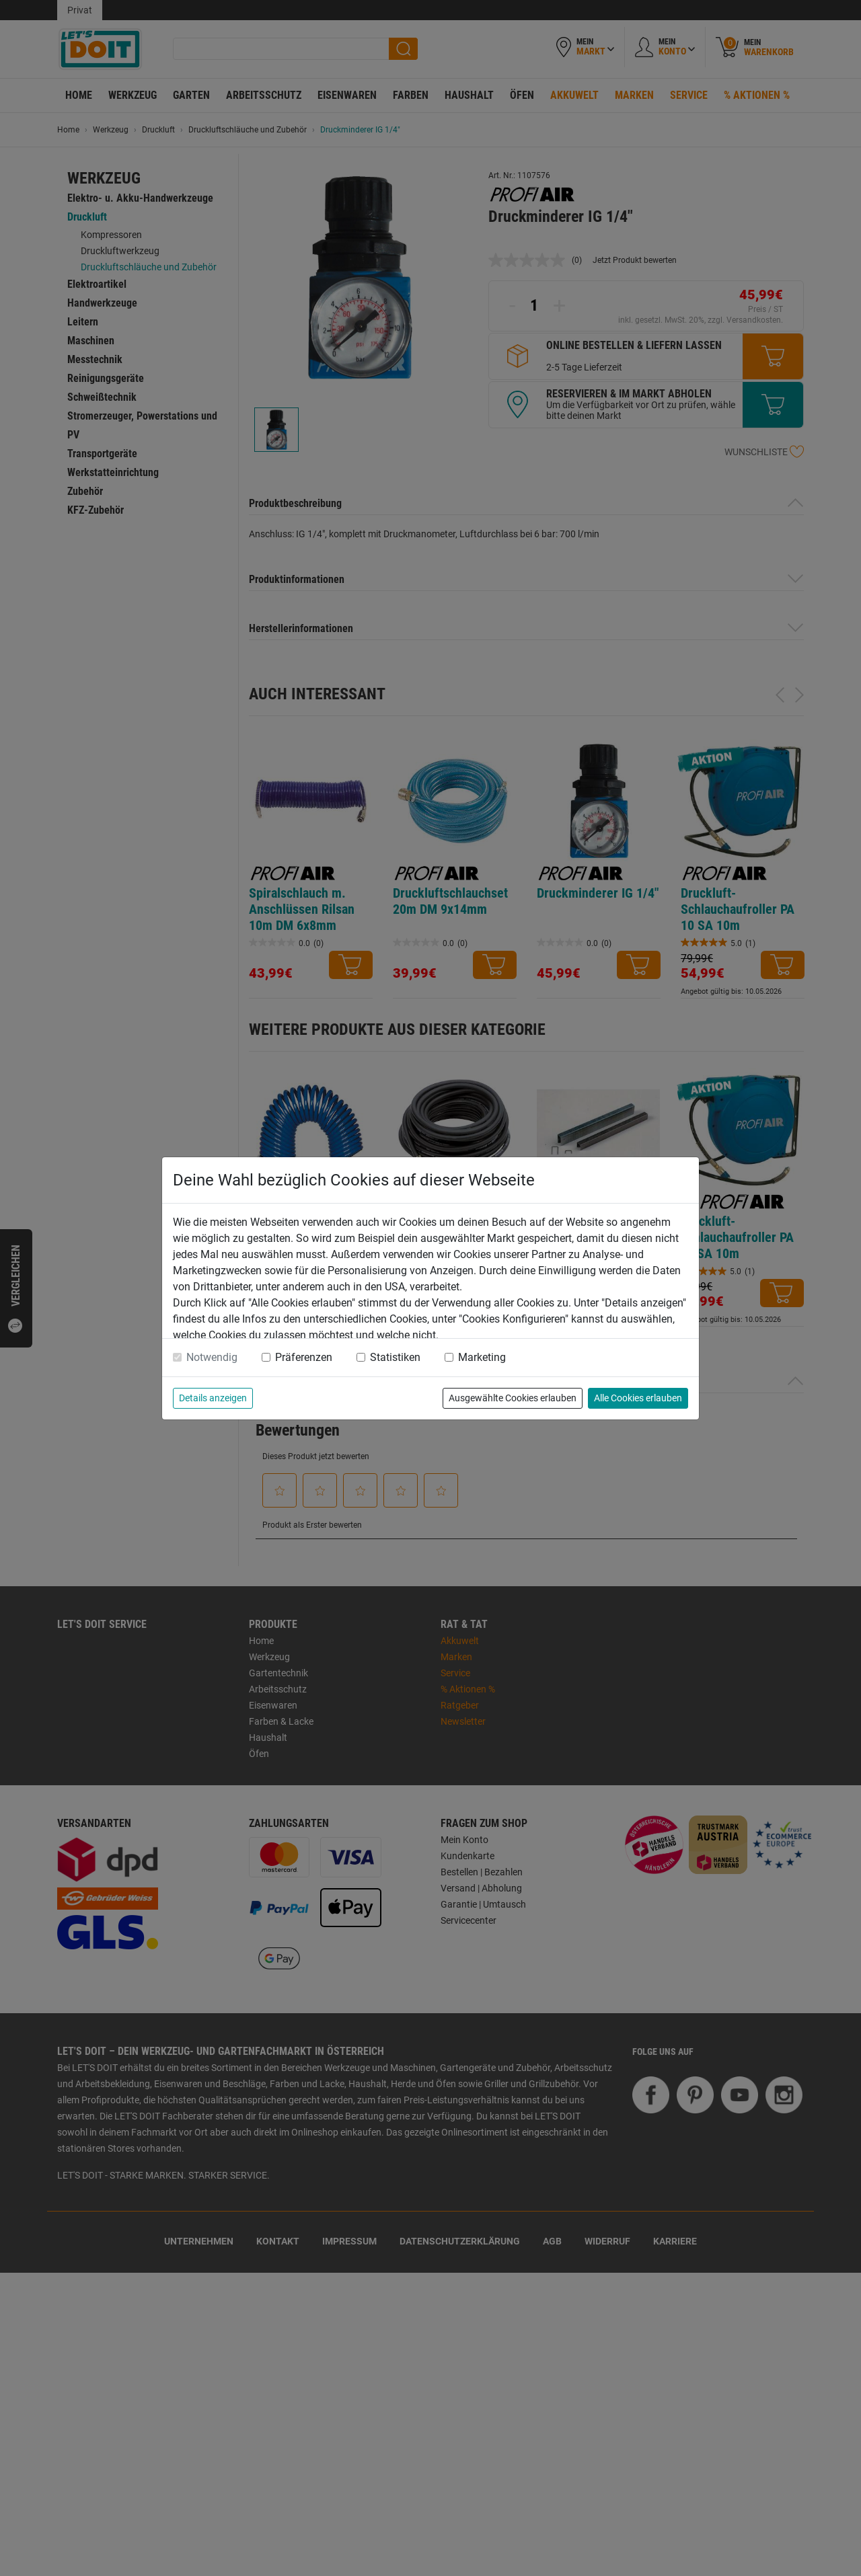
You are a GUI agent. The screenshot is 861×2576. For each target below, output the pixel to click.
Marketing (482, 1357)
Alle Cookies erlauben (638, 1398)
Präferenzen (303, 1357)
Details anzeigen (213, 1398)
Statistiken (395, 1357)
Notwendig (211, 1357)
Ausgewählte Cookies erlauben (512, 1398)
